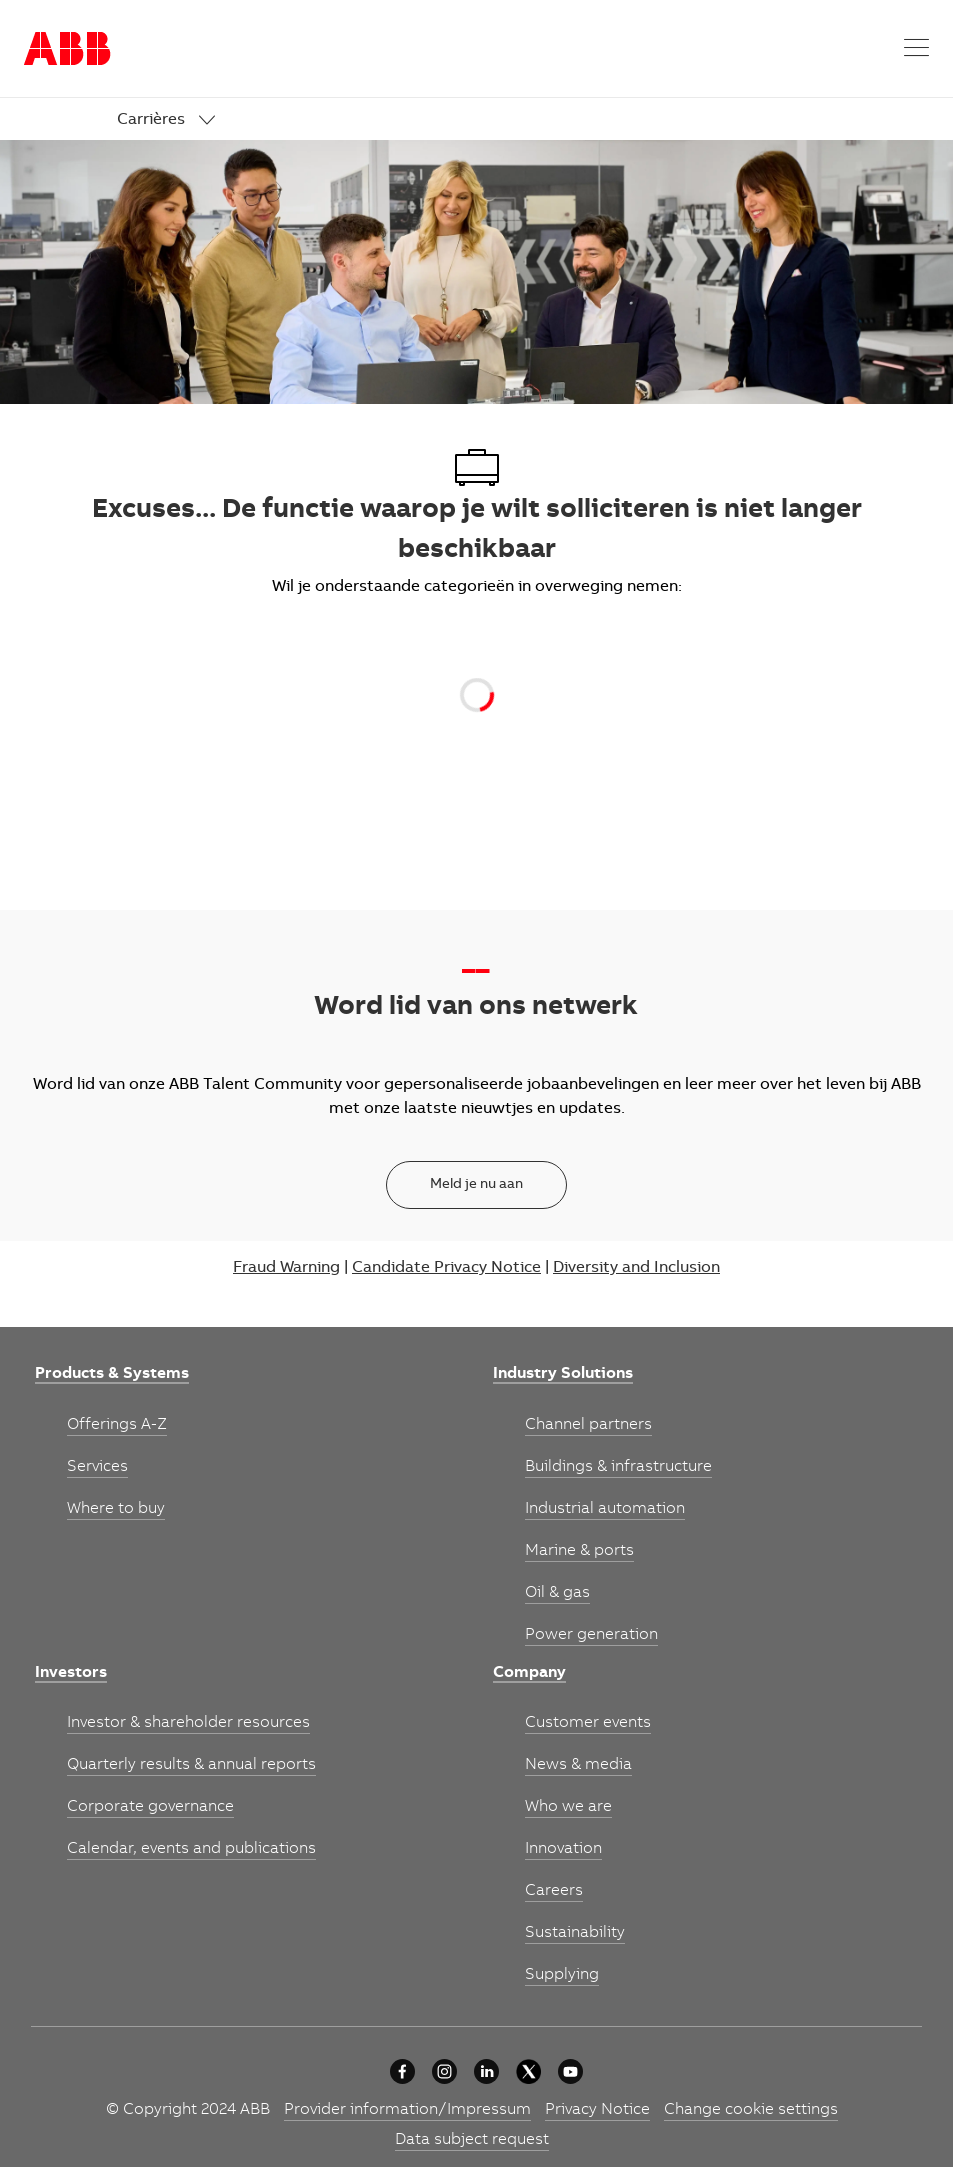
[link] (166, 120)
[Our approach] (402, 2071)
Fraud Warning (286, 1268)
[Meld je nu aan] (476, 1185)
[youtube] (570, 2071)
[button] (916, 48)
